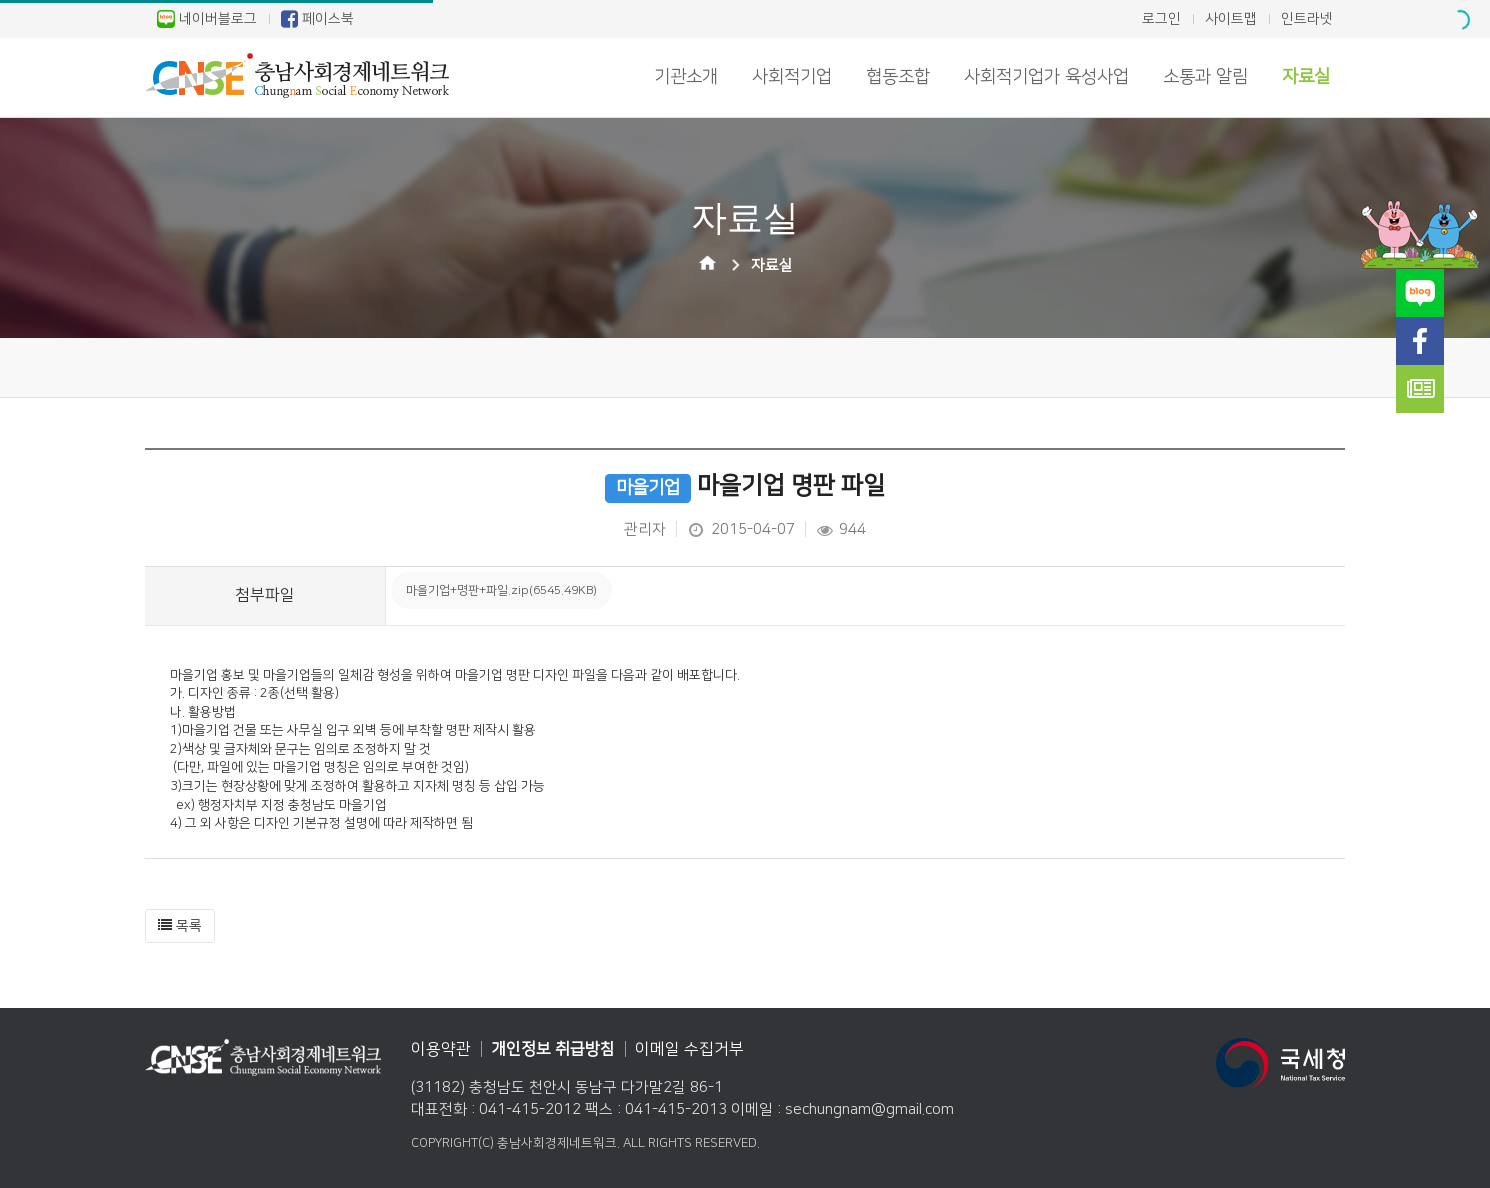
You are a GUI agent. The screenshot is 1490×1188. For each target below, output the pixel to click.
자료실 (1306, 77)
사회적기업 (792, 77)
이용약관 (441, 1049)
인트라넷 (1307, 19)
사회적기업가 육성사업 (1046, 77)
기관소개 (686, 77)
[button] (180, 926)
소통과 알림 (1205, 77)
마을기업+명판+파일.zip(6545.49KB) (501, 590)
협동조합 (898, 77)
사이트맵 (1231, 19)
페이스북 (317, 19)
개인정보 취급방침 (553, 1049)
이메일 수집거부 (689, 1049)
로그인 (1161, 19)
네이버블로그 (207, 19)
